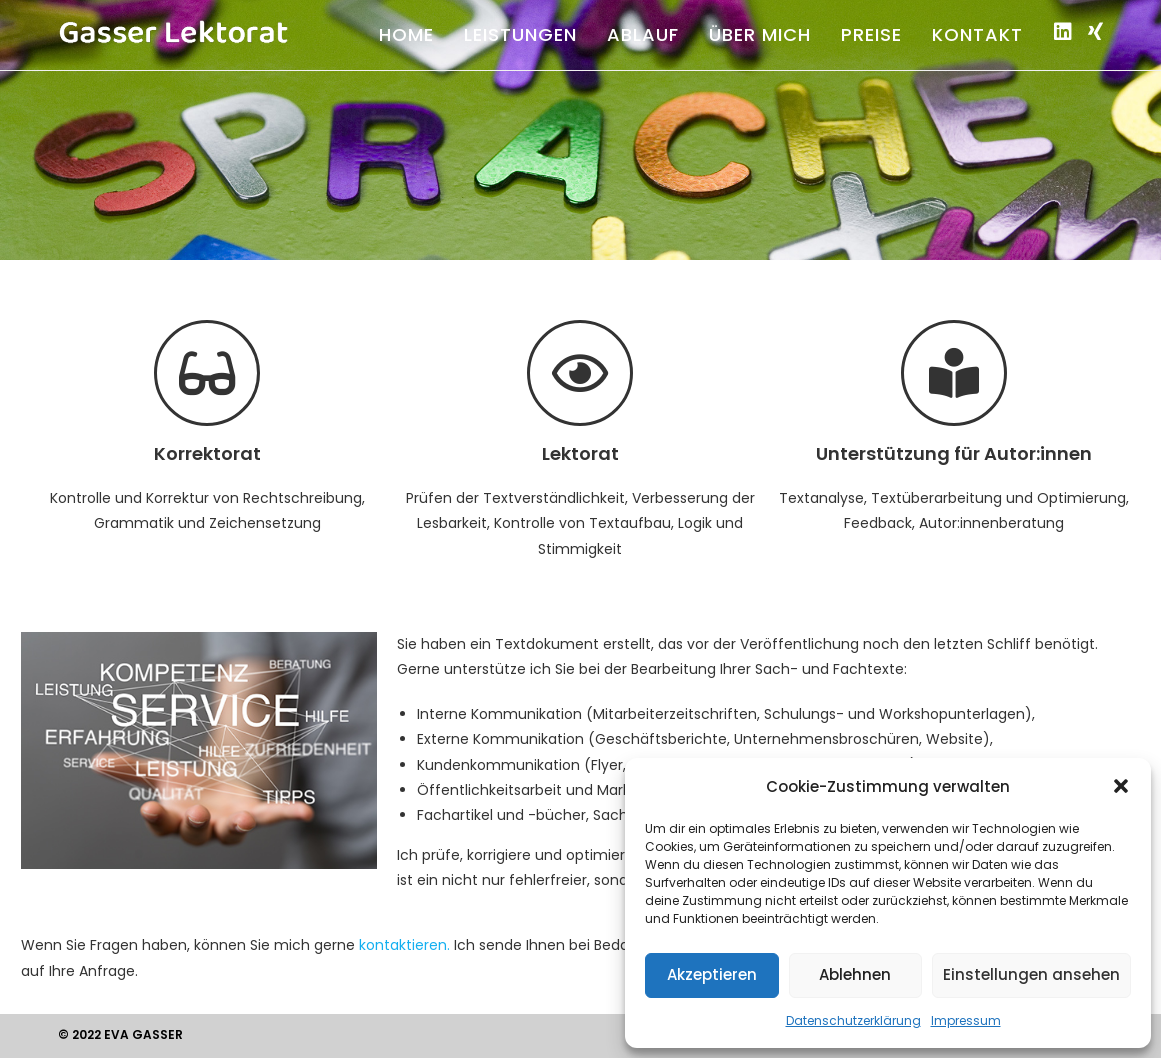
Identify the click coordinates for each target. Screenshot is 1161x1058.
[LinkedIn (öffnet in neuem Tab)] (1063, 32)
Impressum (966, 1020)
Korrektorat (207, 453)
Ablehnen (855, 974)
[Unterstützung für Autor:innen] (954, 373)
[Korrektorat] (207, 373)
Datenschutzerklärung (853, 1020)
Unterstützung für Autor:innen (954, 453)
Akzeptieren (712, 974)
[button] (1121, 786)
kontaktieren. (404, 945)
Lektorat (580, 453)
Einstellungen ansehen (1031, 974)
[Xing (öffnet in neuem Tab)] (1095, 32)
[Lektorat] (580, 373)
